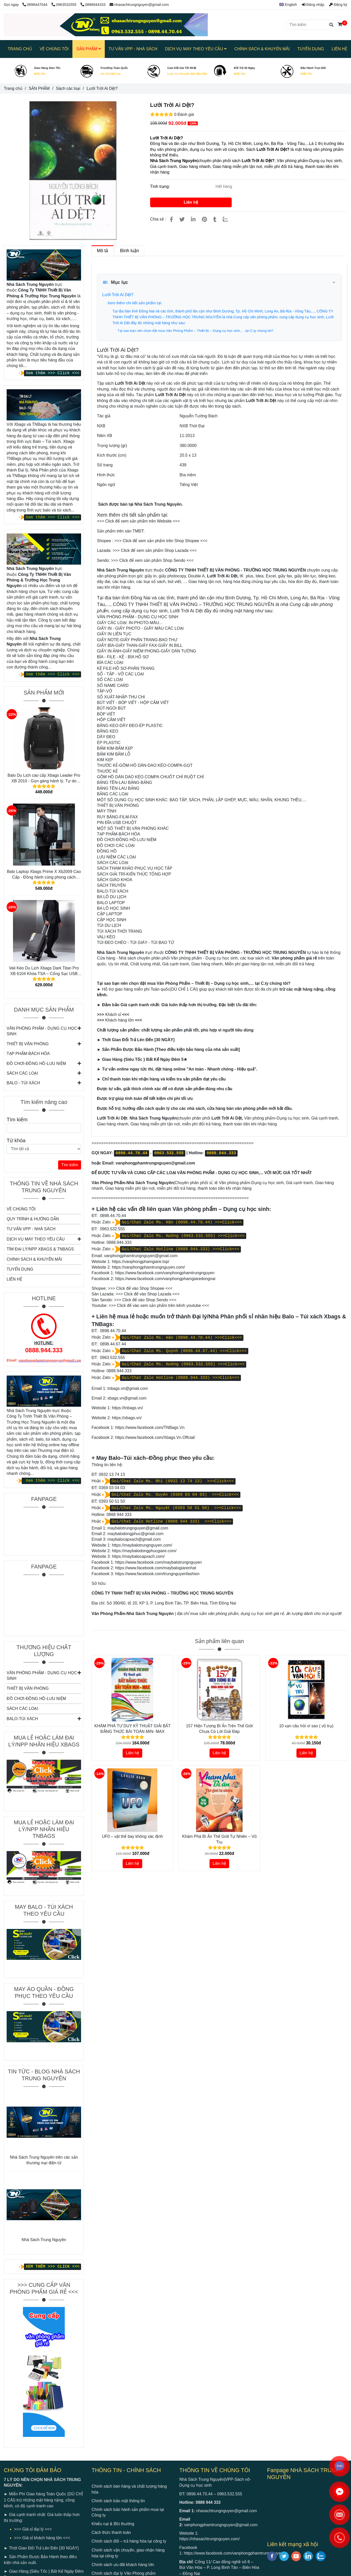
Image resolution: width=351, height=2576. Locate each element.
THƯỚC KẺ (107, 771)
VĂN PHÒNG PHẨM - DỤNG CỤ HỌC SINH (137, 617)
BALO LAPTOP (111, 903)
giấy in (150, 576)
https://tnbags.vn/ (127, 1408)
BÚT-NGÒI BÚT (111, 708)
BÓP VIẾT (106, 714)
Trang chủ (13, 88)
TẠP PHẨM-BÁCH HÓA (118, 834)
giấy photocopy (172, 576)
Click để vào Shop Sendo (145, 1300)
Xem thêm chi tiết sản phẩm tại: (134, 303)
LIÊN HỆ (14, 1279)
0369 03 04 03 (112, 1488)
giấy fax (285, 576)
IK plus (246, 576)
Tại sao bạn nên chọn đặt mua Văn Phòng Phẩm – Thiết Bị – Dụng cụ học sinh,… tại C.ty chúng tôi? (195, 331)
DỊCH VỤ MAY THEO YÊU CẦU (44, 1239)
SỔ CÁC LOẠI (110, 679)
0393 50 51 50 (112, 1501)
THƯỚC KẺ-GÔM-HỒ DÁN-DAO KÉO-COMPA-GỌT (144, 765)
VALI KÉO (106, 937)
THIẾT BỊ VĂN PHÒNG (118, 805)
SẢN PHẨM (39, 88)
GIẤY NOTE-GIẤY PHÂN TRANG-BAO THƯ (137, 640)
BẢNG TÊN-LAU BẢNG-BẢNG (124, 782)
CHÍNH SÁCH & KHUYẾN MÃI (34, 1259)
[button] (286, 4)
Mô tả (102, 249)
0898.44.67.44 (113, 1344)
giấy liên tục (305, 576)
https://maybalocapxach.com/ (138, 1556)
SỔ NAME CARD (112, 685)
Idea (259, 576)
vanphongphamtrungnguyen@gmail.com (140, 1256)
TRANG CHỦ (20, 49)
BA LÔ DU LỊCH (111, 897)
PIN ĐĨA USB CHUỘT (117, 822)
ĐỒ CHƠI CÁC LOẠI (116, 845)
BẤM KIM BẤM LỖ (114, 754)
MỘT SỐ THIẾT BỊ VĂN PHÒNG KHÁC (133, 828)
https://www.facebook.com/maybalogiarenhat (155, 1568)
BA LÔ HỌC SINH (113, 908)
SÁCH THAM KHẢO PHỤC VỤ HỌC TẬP (134, 868)
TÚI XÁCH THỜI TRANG (119, 931)
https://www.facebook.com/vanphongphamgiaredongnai (165, 1279)
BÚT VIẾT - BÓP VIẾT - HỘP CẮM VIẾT (133, 702)
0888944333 (93, 5)
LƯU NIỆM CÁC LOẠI (116, 857)
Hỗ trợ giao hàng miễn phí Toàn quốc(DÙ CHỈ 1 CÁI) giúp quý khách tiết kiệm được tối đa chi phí (191, 989)
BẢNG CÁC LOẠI (112, 794)
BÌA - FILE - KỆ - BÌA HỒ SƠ (123, 657)
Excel (271, 576)
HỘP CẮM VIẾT (111, 720)
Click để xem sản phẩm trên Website (138, 521)
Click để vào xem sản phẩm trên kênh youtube (159, 1305)
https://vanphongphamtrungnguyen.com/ (148, 1267)
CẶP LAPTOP (109, 914)
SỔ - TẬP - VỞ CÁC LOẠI (120, 674)
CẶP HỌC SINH (111, 920)
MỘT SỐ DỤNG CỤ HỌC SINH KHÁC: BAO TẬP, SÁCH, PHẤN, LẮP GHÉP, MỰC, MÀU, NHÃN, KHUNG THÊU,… (201, 800)
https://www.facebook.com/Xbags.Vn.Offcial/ (155, 1437)
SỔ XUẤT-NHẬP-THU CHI (121, 697)
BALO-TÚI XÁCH (112, 891)
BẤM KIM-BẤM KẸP (115, 748)
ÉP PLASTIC (108, 742)
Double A (196, 576)
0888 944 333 (119, 1514)
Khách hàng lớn (119, 1020)
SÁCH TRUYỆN (111, 885)
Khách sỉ (113, 1014)
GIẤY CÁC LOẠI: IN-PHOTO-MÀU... (129, 623)
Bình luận (129, 250)
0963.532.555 (112, 1229)
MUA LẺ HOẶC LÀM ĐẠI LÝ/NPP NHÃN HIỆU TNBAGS (44, 1829)
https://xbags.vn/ (127, 1418)
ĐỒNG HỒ (107, 851)
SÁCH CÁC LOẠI (112, 862)
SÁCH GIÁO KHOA (114, 880)
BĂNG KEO (107, 731)
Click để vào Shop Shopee (140, 1288)
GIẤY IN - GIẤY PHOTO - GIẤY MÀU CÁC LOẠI (140, 628)
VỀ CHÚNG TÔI (21, 1209)
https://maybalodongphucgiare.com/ (144, 1551)
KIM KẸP (105, 760)
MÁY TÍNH (106, 811)
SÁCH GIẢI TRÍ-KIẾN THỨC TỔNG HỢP (134, 874)
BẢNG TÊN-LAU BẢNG (118, 788)
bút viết (174, 581)
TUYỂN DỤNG (20, 1269)
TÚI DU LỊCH (109, 925)
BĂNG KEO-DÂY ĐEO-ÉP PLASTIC (130, 725)
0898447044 (35, 5)
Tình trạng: (160, 186)
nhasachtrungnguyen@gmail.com (139, 5)
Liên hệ (191, 202)
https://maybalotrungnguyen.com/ (142, 1545)
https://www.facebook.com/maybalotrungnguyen (158, 1562)
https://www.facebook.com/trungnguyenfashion (157, 1574)
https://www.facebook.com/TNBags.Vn (150, 1427)
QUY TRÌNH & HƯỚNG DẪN (33, 1219)
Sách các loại (68, 88)
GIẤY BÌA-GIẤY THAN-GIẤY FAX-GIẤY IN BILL (140, 645)
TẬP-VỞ (104, 691)
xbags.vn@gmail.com (127, 1398)
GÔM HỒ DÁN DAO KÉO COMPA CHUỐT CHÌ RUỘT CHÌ (150, 777)
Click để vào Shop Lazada (147, 1294)
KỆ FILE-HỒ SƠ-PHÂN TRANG (125, 668)
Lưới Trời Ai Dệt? (117, 295)
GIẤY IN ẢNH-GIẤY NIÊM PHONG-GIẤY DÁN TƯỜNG (146, 651)
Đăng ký (338, 5)
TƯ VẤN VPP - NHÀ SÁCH (31, 1229)
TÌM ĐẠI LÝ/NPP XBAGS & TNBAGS (40, 1249)
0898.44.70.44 (113, 1215)
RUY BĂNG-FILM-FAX (117, 817)
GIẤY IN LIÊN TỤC (114, 634)
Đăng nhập (313, 5)
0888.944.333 (119, 1242)
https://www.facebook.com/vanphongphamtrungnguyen (165, 1273)
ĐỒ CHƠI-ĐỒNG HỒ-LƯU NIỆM (126, 839)
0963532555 (64, 5)
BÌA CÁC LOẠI (110, 662)
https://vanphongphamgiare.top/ (140, 1261)
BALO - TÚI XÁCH (23, 1083)
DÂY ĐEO (106, 737)
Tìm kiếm (69, 1165)
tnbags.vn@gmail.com (128, 1388)
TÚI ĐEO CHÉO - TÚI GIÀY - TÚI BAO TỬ (135, 942)
